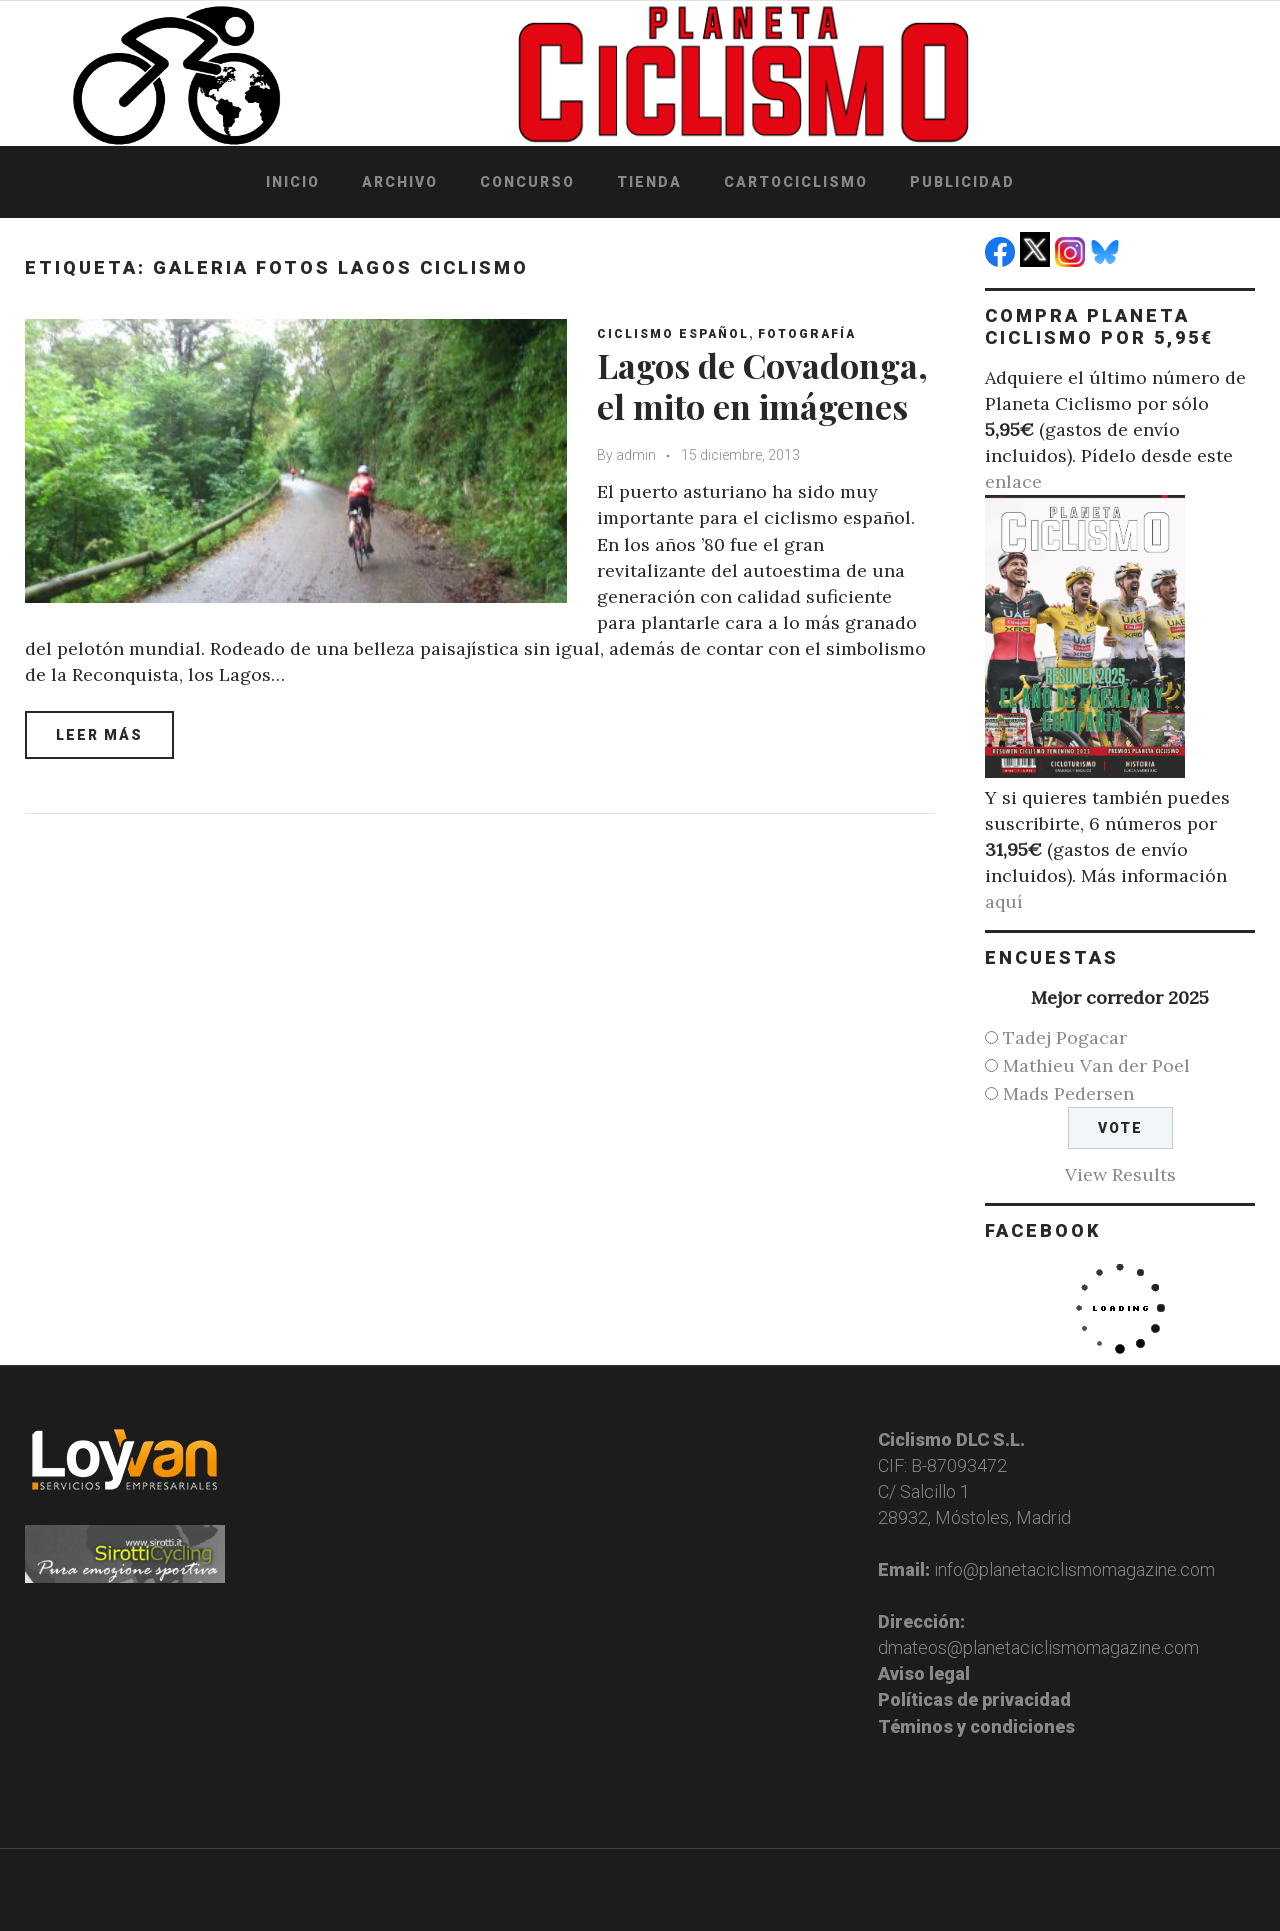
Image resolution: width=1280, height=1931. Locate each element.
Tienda (649, 182)
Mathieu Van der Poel (1096, 1065)
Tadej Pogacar (1065, 1037)
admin (636, 455)
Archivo (400, 182)
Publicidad (962, 182)
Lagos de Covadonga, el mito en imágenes (762, 385)
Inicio (293, 182)
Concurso (527, 182)
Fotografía (807, 334)
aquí (1004, 901)
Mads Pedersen (1068, 1093)
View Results (1120, 1174)
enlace (1013, 481)
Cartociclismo (796, 182)
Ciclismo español (673, 334)
